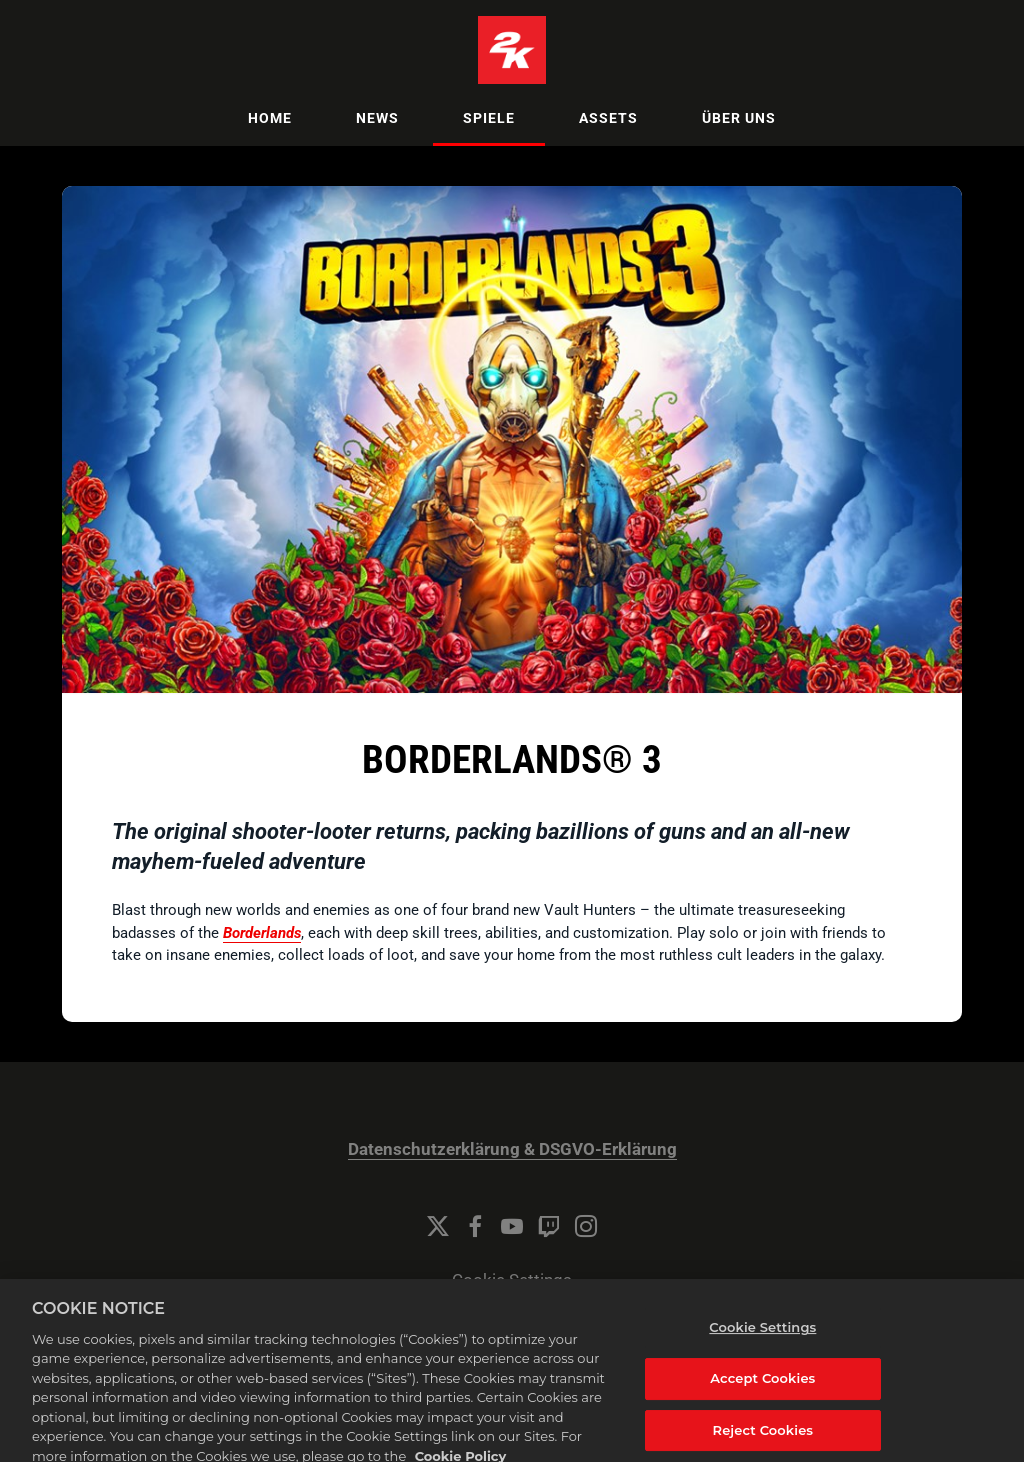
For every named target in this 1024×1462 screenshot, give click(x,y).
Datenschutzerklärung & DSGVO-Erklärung (512, 1149)
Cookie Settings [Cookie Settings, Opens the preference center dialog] (762, 1339)
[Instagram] (586, 1226)
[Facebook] (475, 1226)
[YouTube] (512, 1226)
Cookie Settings (512, 1280)
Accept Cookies (762, 1390)
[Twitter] (438, 1226)
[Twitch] (549, 1226)
